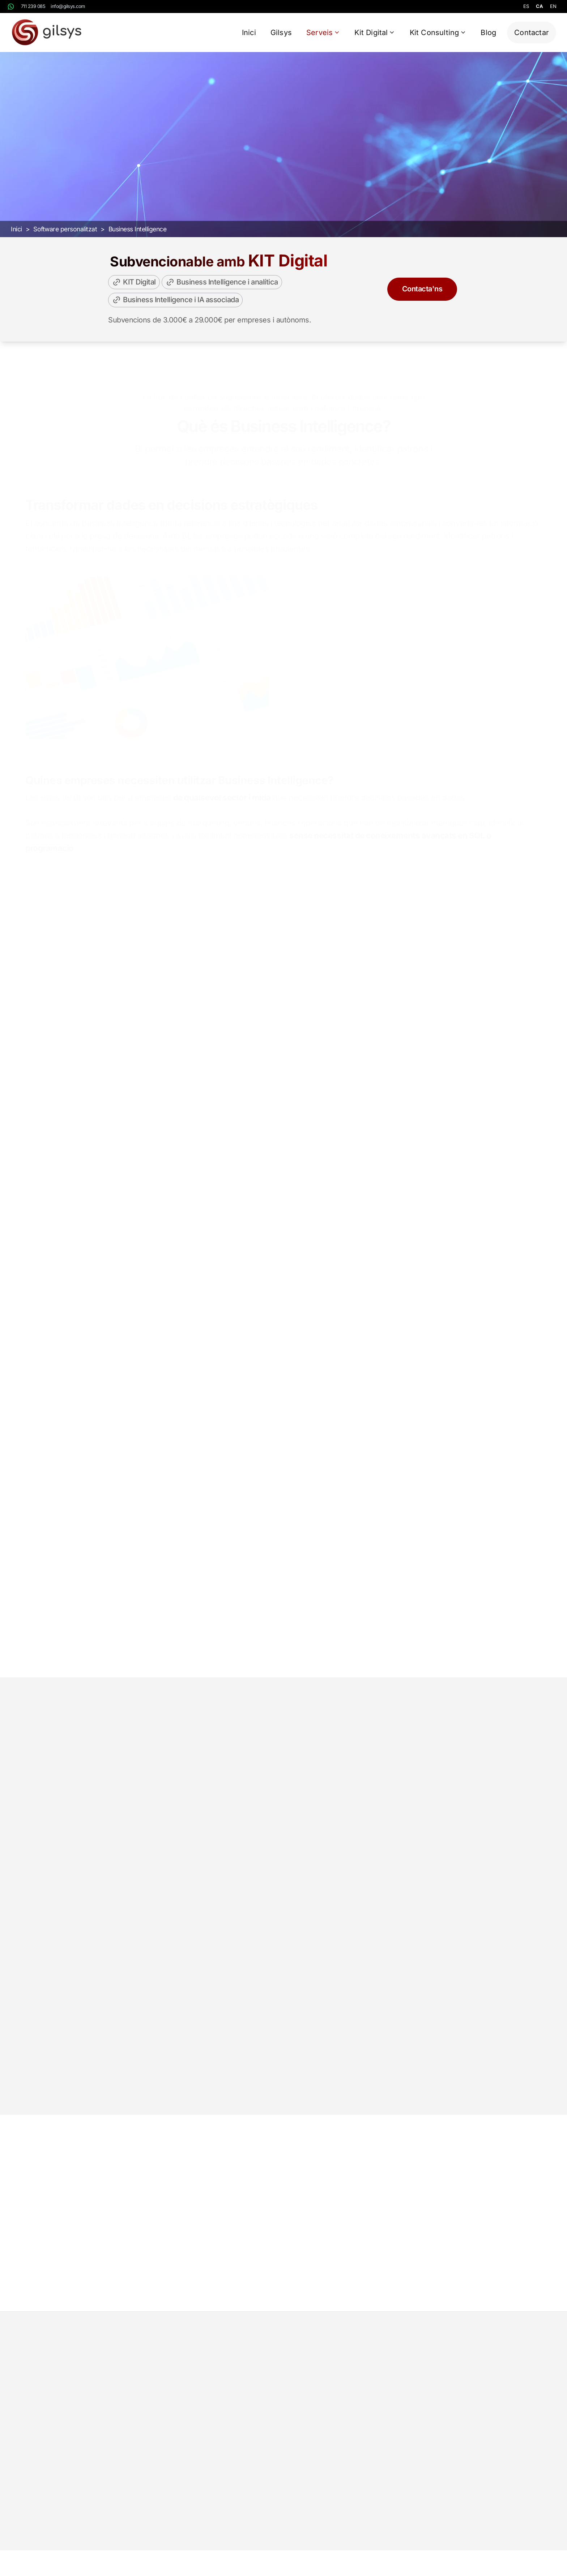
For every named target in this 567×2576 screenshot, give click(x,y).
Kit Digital (374, 32)
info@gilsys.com (68, 6)
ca (539, 6)
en (553, 6)
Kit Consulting (438, 32)
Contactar (531, 32)
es (526, 6)
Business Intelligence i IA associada (175, 311)
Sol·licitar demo (332, 172)
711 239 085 (33, 6)
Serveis (323, 32)
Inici (249, 32)
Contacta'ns (422, 300)
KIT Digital (134, 293)
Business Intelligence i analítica (222, 293)
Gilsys (281, 32)
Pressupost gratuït (240, 172)
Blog (488, 32)
